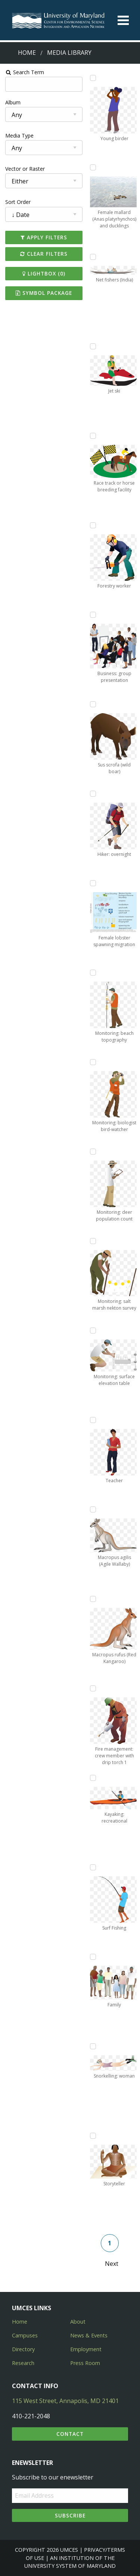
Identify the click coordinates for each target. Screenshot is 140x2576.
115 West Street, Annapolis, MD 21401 (65, 2401)
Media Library (69, 52)
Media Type (19, 135)
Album (12, 102)
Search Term (24, 72)
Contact (70, 2433)
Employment (86, 2349)
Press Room (85, 2362)
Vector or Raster (24, 168)
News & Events (89, 2335)
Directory (23, 2349)
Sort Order (17, 201)
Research (23, 2362)
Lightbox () (43, 273)
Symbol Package (44, 292)
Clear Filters (44, 253)
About (77, 2321)
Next (112, 2263)
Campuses (25, 2335)
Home (27, 52)
